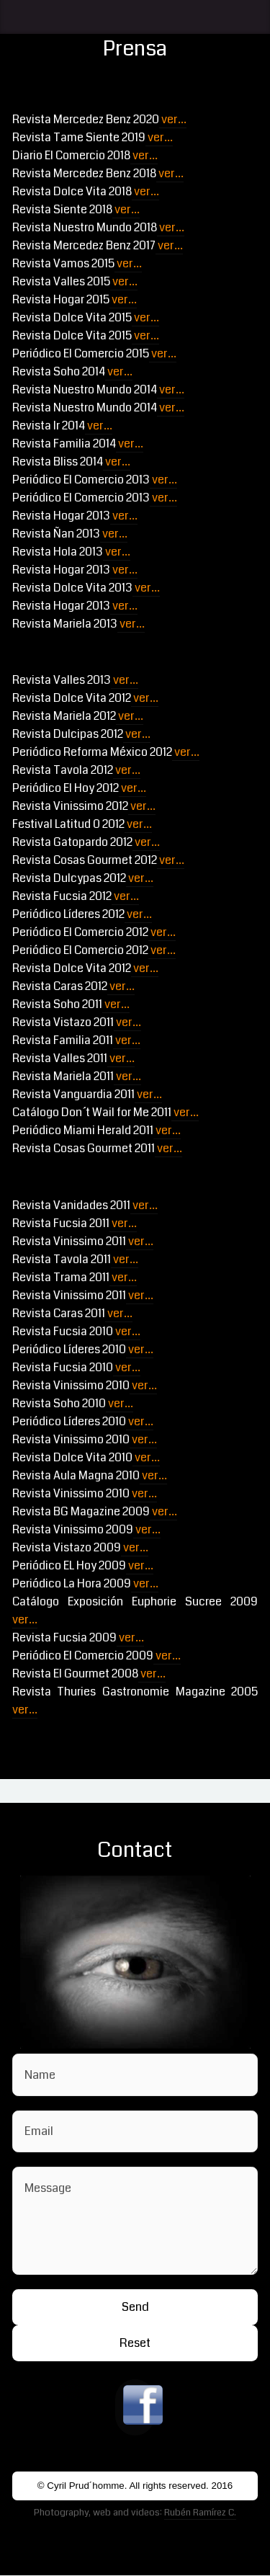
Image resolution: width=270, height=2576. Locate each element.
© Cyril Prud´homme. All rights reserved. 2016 (135, 2485)
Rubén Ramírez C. (200, 2512)
